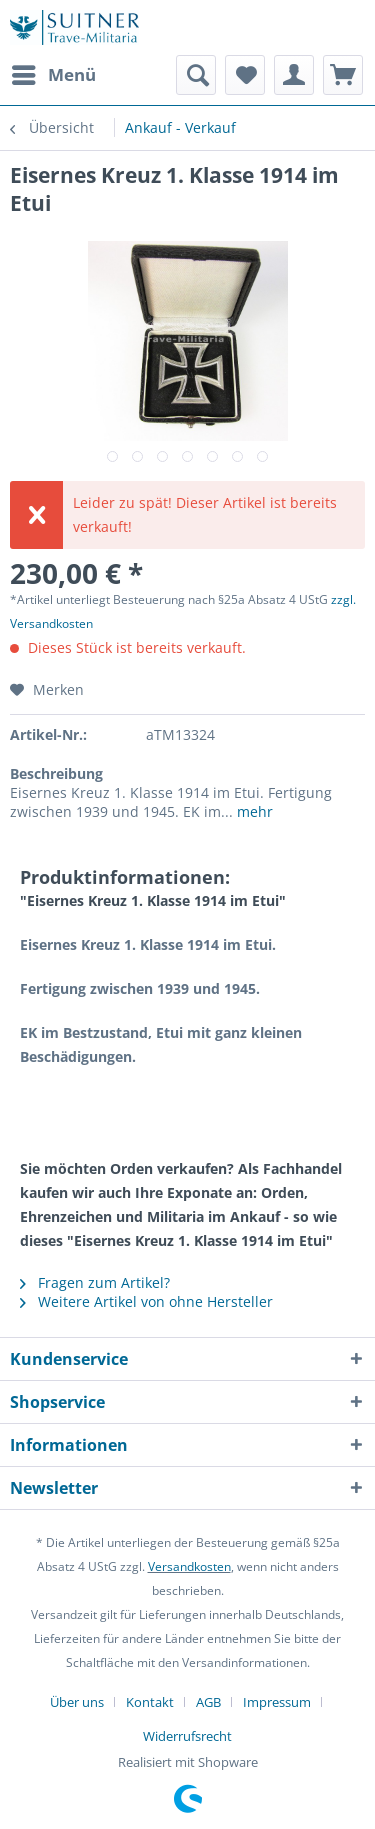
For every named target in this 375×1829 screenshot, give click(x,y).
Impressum (277, 1702)
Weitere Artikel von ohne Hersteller (146, 1301)
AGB (208, 1702)
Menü (54, 72)
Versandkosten (189, 1566)
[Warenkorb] (343, 75)
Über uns (77, 1702)
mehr (253, 811)
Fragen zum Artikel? (95, 1282)
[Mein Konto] (294, 75)
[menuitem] (53, 75)
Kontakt (150, 1702)
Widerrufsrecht (187, 1736)
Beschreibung (56, 773)
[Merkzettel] (245, 75)
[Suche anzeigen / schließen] (196, 75)
